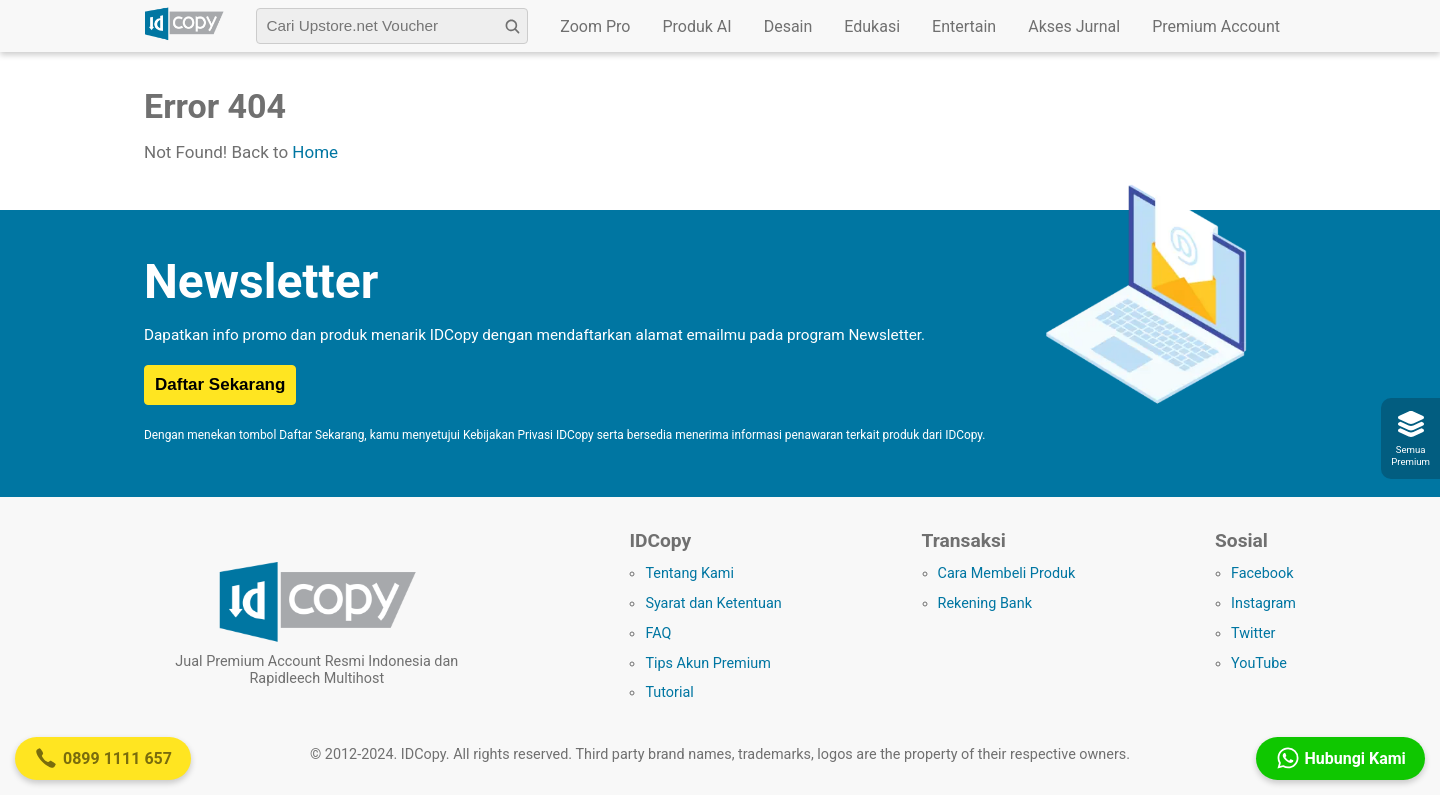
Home (315, 152)
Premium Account (1216, 26)
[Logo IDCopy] (184, 37)
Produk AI (696, 26)
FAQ (658, 633)
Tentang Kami (689, 573)
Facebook (1262, 573)
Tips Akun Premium (707, 663)
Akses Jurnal (1074, 26)
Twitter (1253, 633)
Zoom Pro (595, 26)
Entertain (964, 26)
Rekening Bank (985, 603)
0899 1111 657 (103, 758)
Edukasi (872, 26)
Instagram (1263, 603)
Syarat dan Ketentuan (713, 603)
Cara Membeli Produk (1007, 573)
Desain (788, 26)
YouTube (1259, 663)
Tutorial (669, 692)
